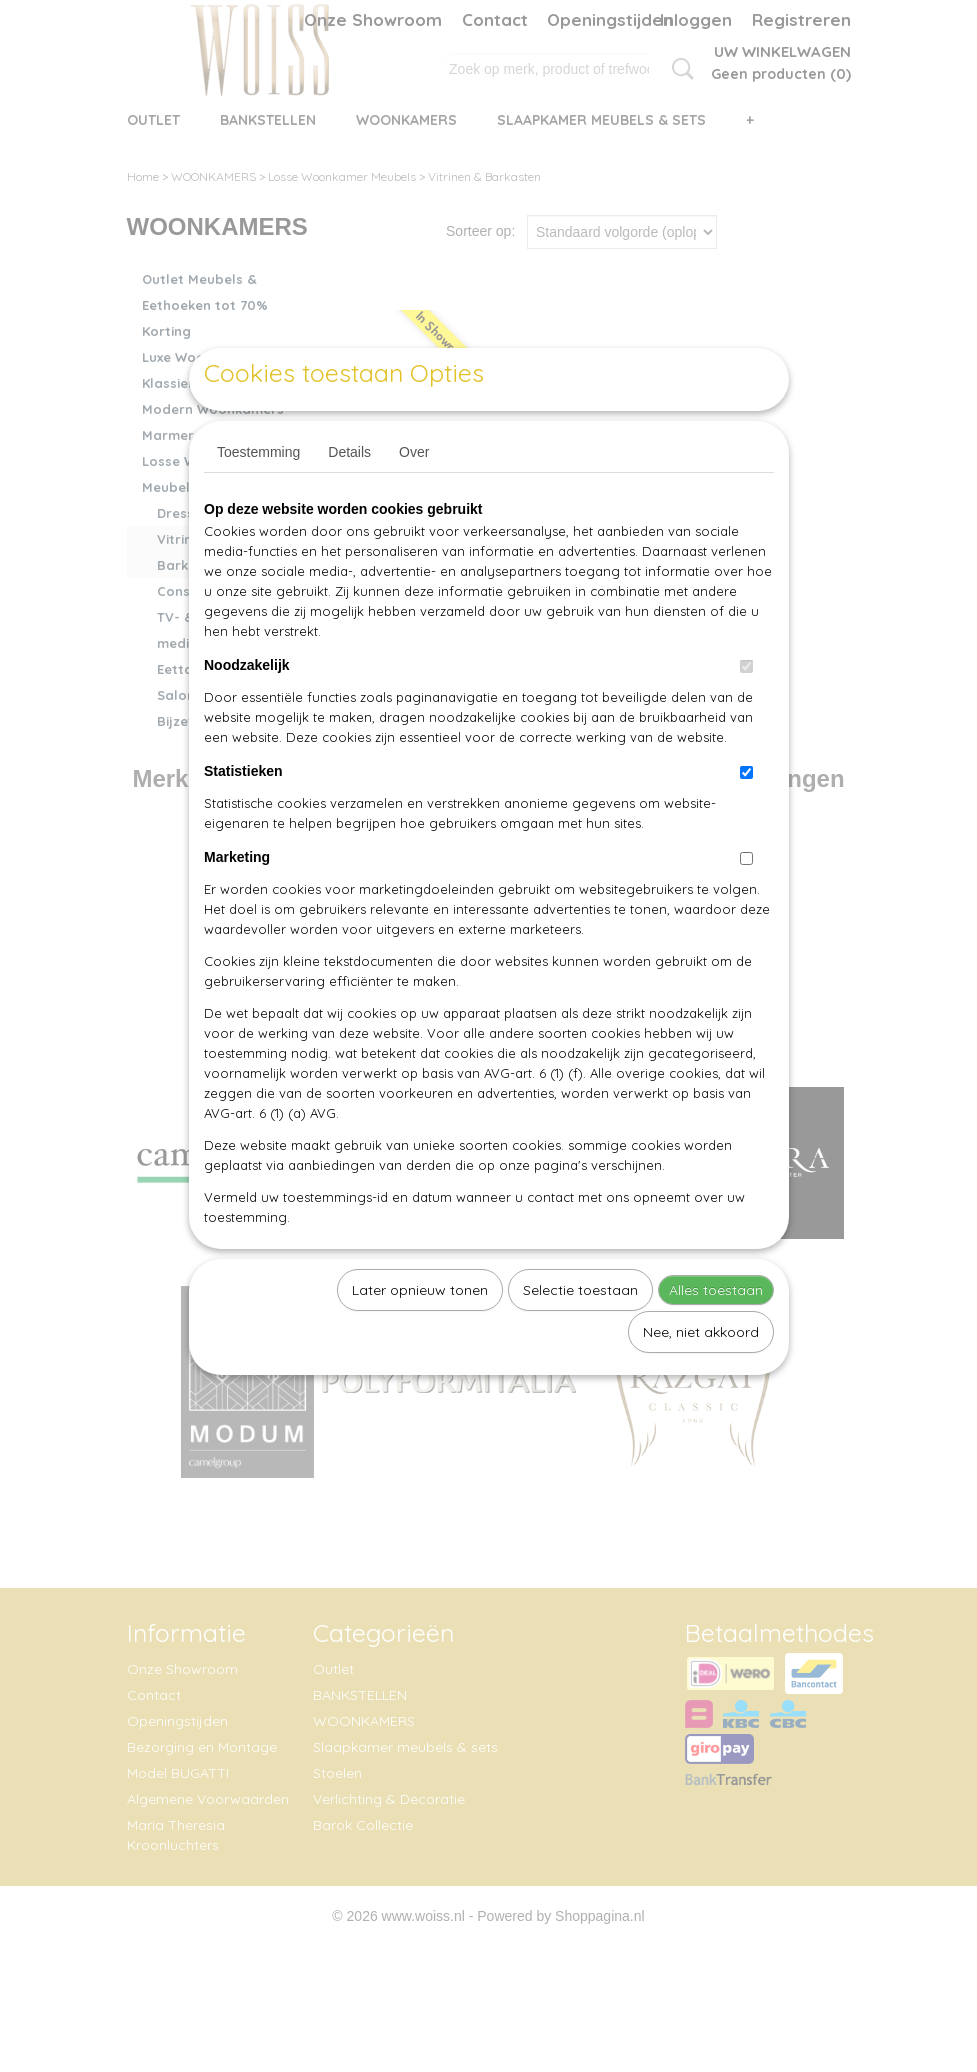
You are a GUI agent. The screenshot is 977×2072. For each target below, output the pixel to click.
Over (414, 498)
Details (349, 498)
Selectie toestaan (580, 1336)
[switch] (746, 712)
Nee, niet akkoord (701, 1378)
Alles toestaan (716, 1336)
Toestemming (258, 498)
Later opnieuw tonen (420, 1336)
